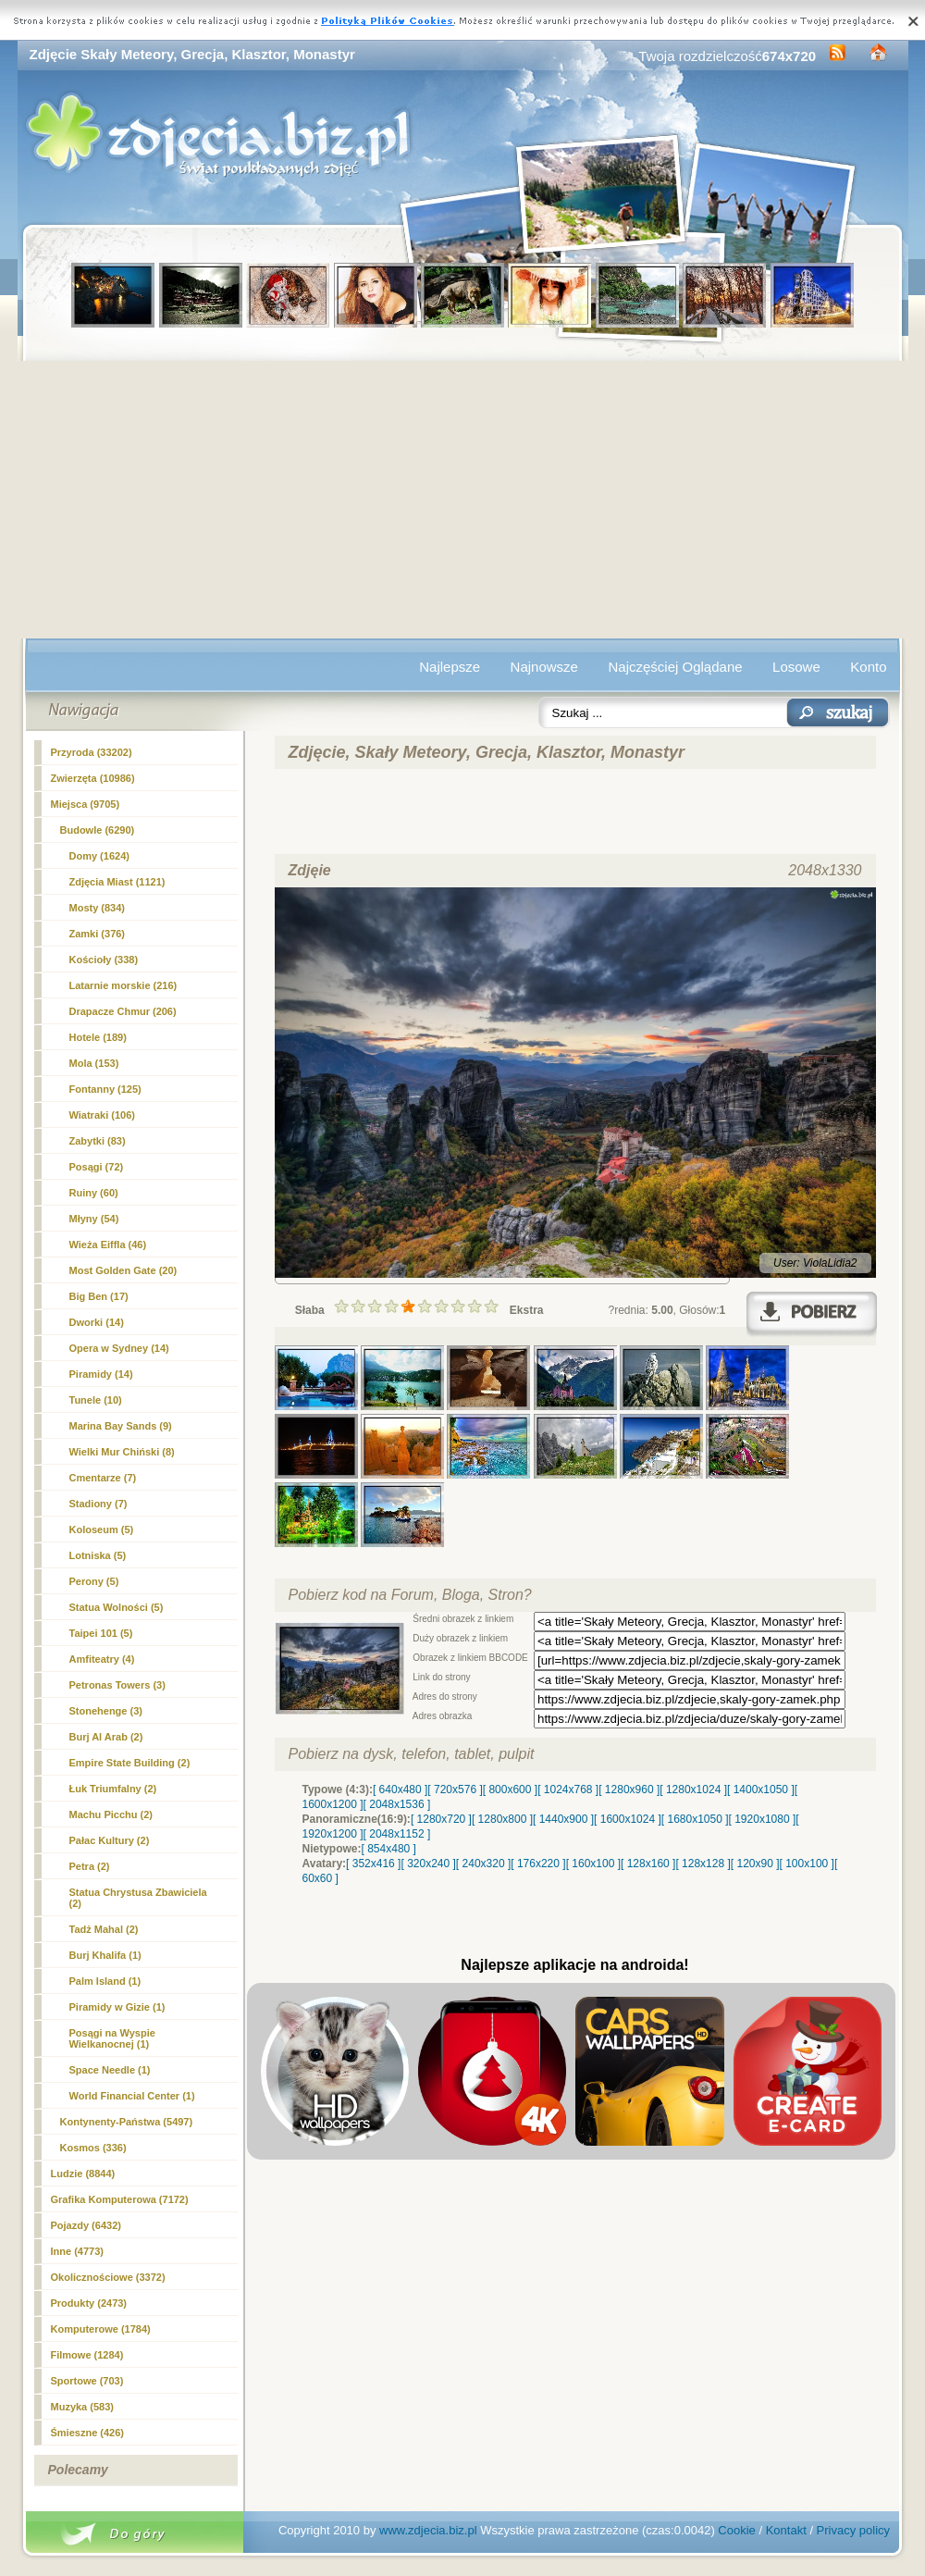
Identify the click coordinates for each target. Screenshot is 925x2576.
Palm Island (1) (105, 1981)
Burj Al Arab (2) (106, 1736)
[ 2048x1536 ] (397, 1804)
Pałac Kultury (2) (109, 1840)
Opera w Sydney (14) (119, 1348)
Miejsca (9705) (85, 804)
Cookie (736, 2530)
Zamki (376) (97, 933)
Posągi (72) (96, 1166)
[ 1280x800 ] (502, 1819)
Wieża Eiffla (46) (108, 1244)
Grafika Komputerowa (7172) (120, 2199)
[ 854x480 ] (389, 1848)
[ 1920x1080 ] (762, 1819)
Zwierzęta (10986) (93, 778)
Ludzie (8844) (83, 2173)
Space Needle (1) (110, 2069)
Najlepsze (449, 667)
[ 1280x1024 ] (693, 1789)
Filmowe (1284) (87, 2354)
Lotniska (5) (98, 1555)
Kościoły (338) (104, 959)
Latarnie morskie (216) (123, 985)
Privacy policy (853, 2530)
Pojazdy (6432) (86, 2225)
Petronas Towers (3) (117, 1684)
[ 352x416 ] (373, 1863)
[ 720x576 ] (454, 1789)
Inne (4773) (77, 2251)
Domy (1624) (99, 855)
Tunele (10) (95, 1400)
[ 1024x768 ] (567, 1789)
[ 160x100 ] (593, 1863)
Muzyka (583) (82, 2406)
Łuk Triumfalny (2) (113, 1788)
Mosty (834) (97, 907)
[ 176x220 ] (538, 1863)
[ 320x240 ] (428, 1863)
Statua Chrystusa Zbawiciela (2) (138, 1898)
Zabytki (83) (97, 1140)
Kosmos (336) (93, 2147)
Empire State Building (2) (130, 1762)
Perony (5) (94, 1581)
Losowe (796, 667)
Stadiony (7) (98, 1503)
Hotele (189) (98, 1037)
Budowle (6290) (97, 830)
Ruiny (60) (93, 1192)
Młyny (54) (94, 1218)
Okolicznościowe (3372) (108, 2277)
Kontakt (786, 2530)
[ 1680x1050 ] (695, 1819)
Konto (868, 667)
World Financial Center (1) (132, 2095)
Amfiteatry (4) (102, 1659)
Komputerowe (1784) (101, 2328)
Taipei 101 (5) (101, 1633)
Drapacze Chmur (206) (123, 1011)
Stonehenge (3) (105, 1710)
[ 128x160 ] (648, 1863)
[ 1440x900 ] (563, 1819)
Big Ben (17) (99, 1296)
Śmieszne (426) (87, 2432)
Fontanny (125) (105, 1089)
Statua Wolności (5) (116, 1607)
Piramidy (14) (101, 1374)
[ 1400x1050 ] (761, 1789)
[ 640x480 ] (400, 1789)
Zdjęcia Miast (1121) (117, 881)
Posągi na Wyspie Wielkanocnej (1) (112, 2038)
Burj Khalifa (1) (105, 1955)
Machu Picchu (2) (111, 1814)
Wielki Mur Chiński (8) (122, 1451)
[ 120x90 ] (755, 1863)
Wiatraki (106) (102, 1115)
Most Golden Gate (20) (123, 1270)
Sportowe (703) (87, 2380)
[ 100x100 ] (807, 1863)
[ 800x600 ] (510, 1789)
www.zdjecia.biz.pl (428, 2530)
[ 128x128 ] (702, 1863)
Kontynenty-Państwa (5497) (126, 2121)
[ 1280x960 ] (629, 1789)
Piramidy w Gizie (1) (117, 2006)
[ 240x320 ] (483, 1863)
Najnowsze (544, 667)
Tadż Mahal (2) (104, 1929)
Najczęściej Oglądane (675, 667)
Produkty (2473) (89, 2303)
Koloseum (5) (101, 1529)
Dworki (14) (96, 1322)
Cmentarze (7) (103, 1477)
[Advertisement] (463, 499)
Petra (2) (89, 1866)
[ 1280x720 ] (441, 1819)
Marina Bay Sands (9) (120, 1425)
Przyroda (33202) (91, 752)
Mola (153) (94, 1063)
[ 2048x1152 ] (397, 1833)
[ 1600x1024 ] (627, 1819)
